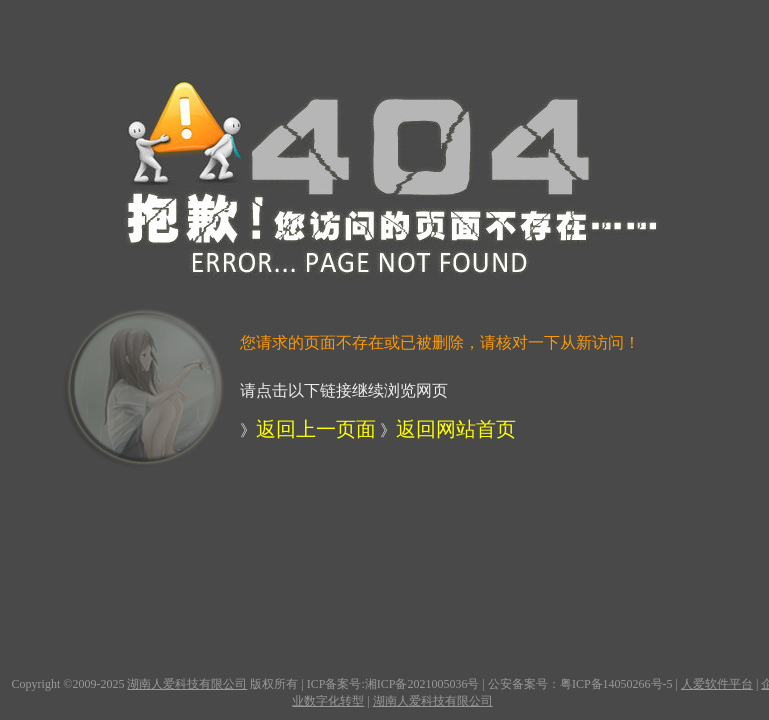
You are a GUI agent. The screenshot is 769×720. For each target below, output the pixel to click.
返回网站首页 (456, 429)
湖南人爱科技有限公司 (187, 684)
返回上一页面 (316, 429)
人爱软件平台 (717, 684)
